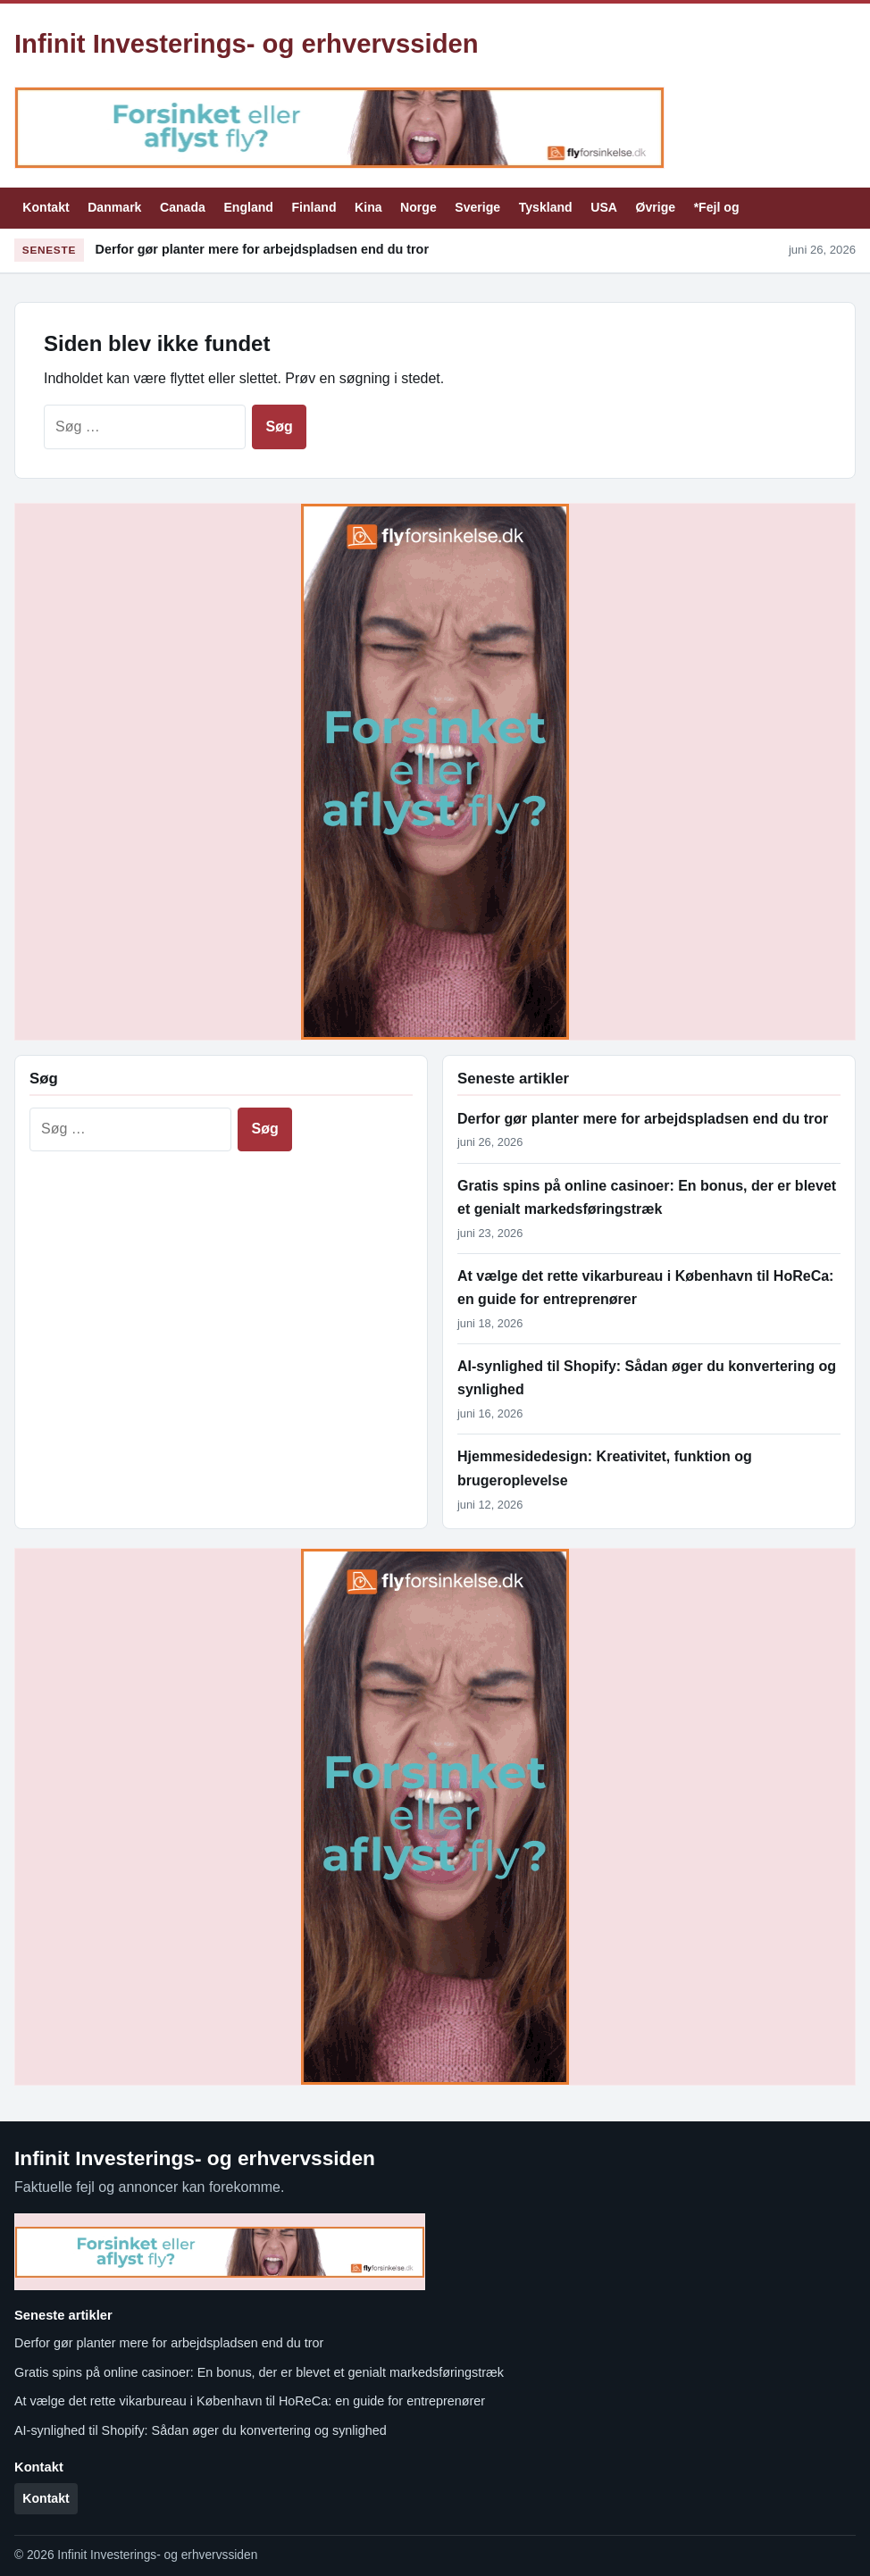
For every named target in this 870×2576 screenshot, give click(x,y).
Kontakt (45, 207)
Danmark (114, 207)
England (248, 207)
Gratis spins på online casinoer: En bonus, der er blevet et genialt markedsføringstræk (259, 2372)
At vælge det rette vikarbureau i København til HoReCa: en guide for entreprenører (249, 2401)
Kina (368, 207)
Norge (418, 207)
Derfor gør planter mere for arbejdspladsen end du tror (262, 249)
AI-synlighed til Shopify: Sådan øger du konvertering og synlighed (200, 2430)
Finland (313, 207)
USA (603, 207)
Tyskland (546, 207)
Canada (182, 207)
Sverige (477, 207)
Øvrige (656, 207)
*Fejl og (717, 207)
